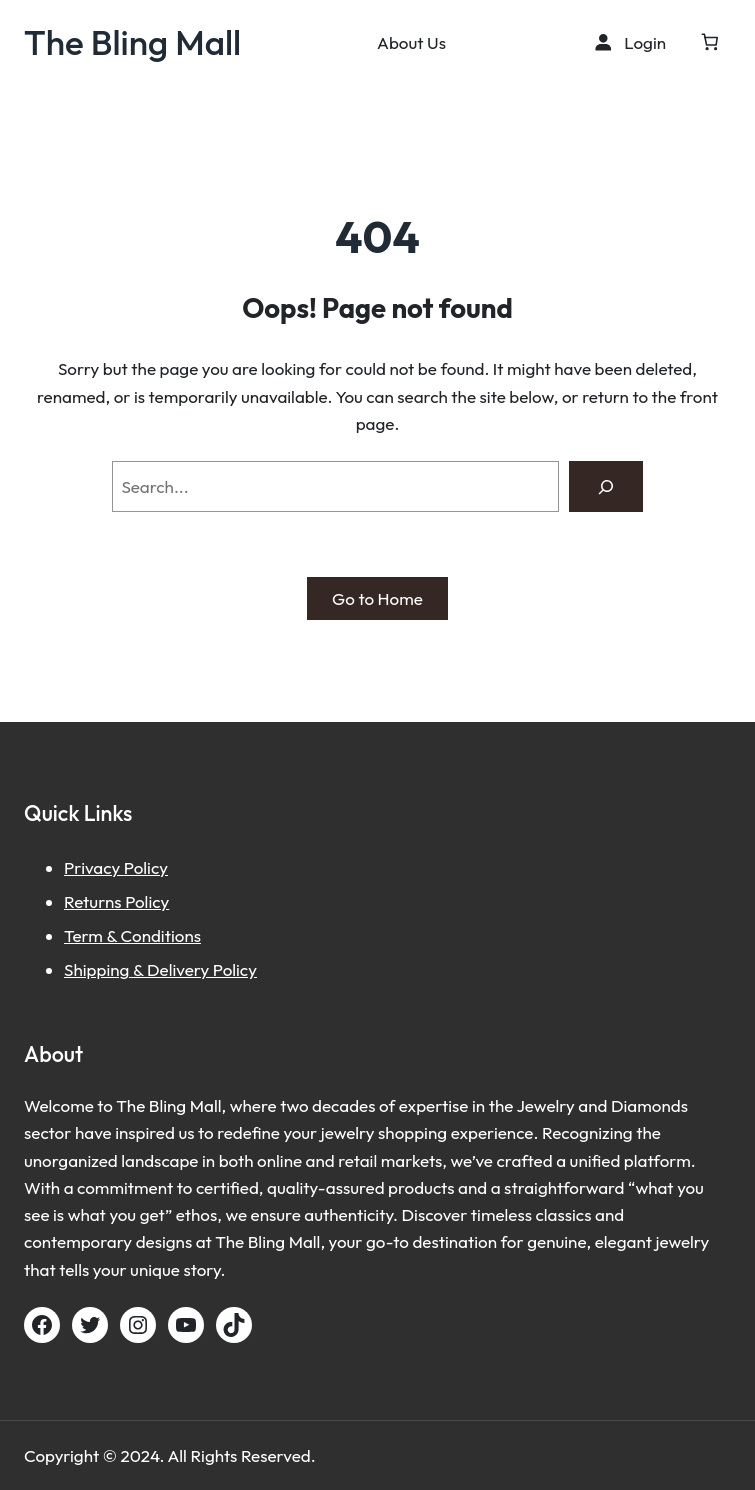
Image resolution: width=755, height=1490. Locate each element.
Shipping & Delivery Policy (160, 969)
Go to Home (377, 598)
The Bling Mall (132, 42)
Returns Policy (116, 901)
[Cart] (709, 42)
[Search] (605, 486)
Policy (146, 867)
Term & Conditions (132, 935)
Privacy (94, 867)
